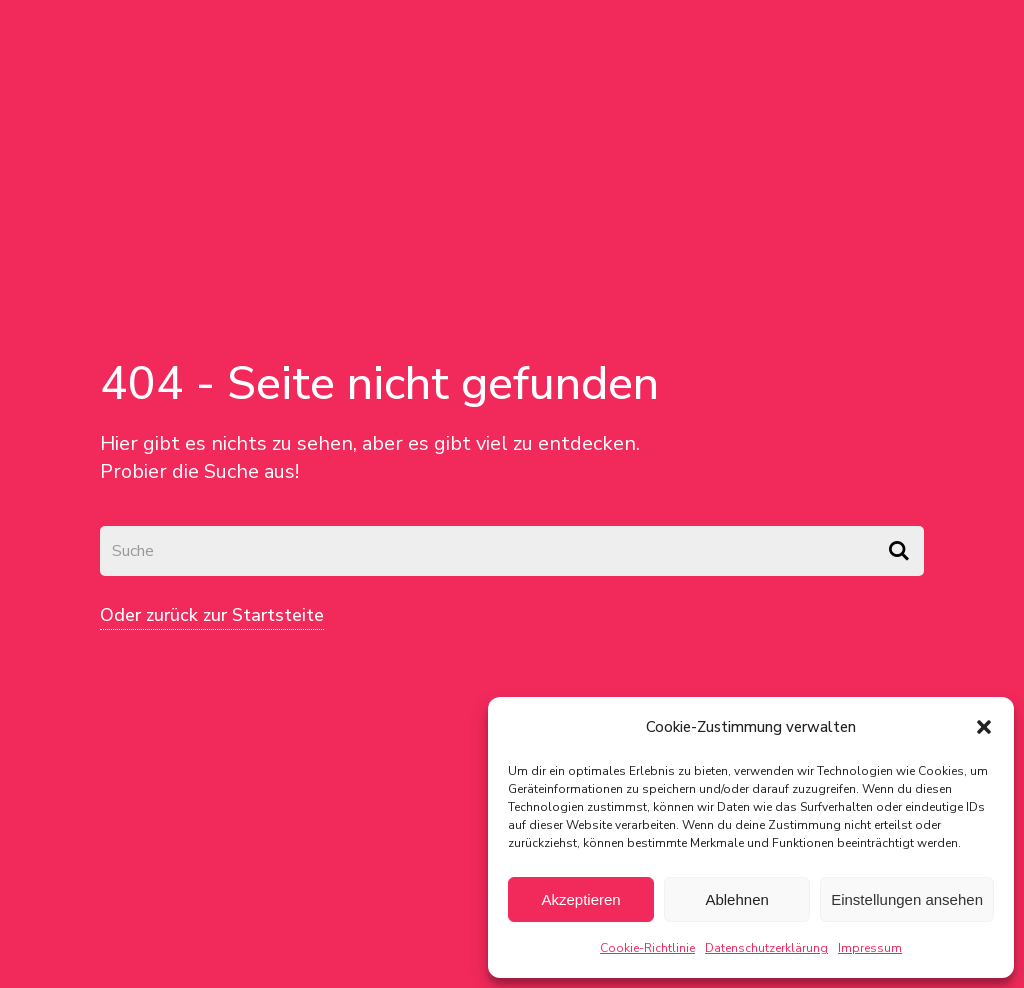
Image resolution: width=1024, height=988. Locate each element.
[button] (984, 727)
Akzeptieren (580, 899)
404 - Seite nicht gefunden (379, 383)
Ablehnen (736, 899)
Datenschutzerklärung (766, 948)
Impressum (870, 948)
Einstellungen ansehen (907, 899)
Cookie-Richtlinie (647, 948)
